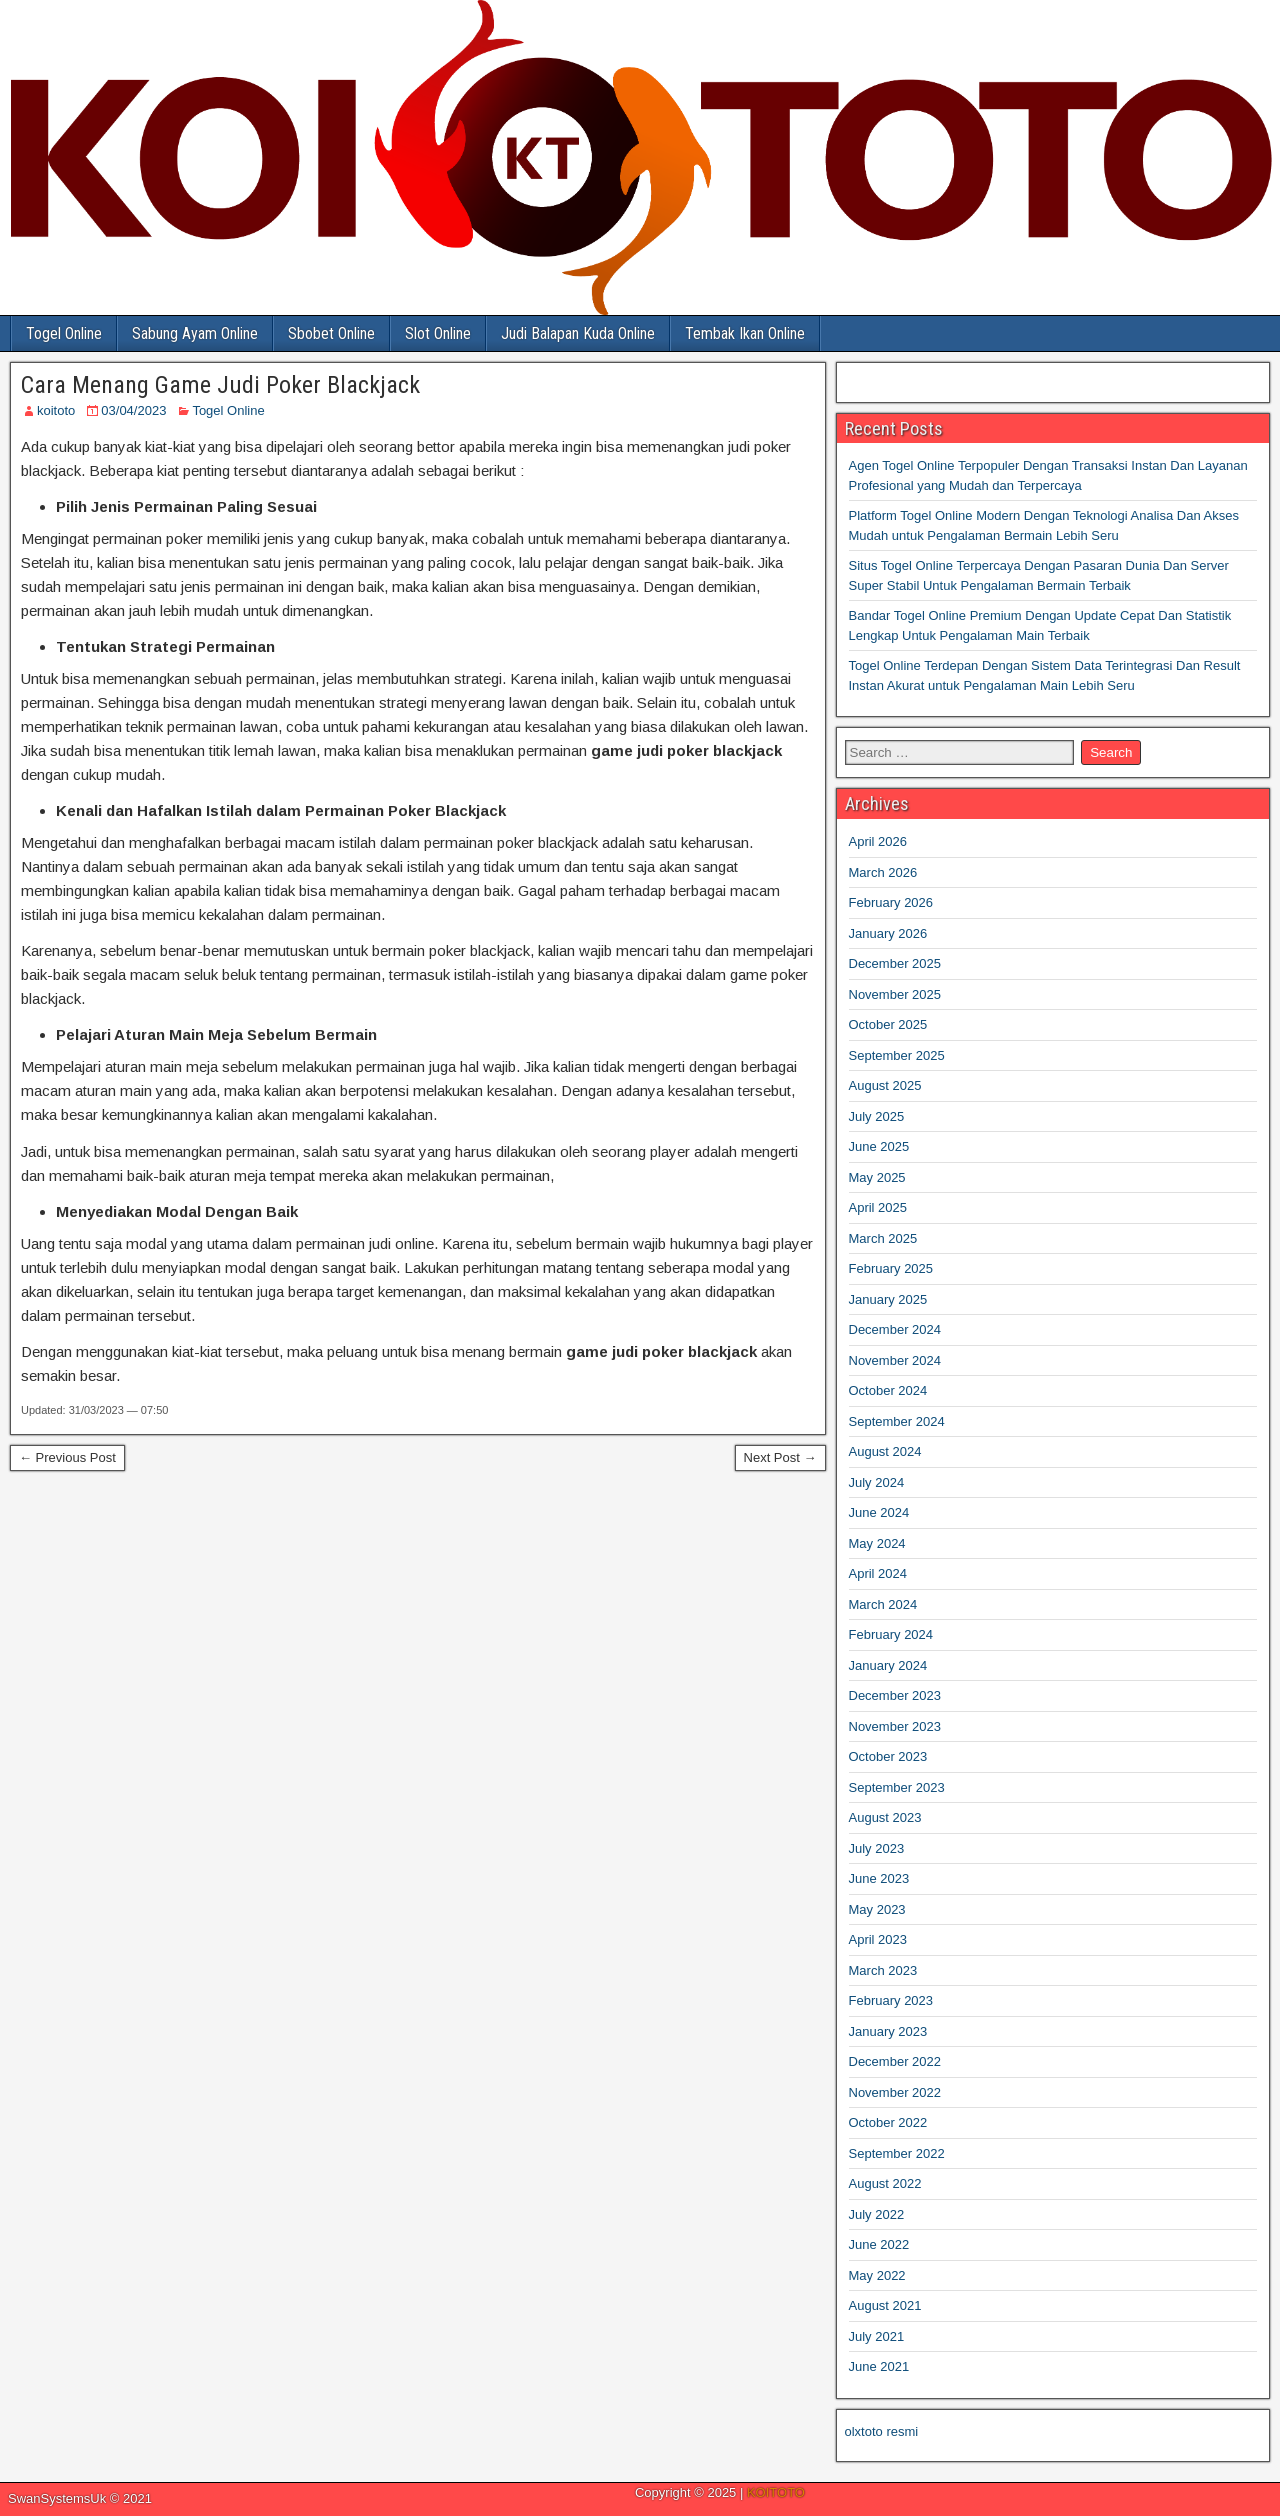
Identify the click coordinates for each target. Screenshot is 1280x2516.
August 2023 (885, 1817)
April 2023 (878, 1939)
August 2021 (885, 2305)
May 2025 (877, 1177)
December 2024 (895, 1329)
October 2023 (888, 1756)
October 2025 (888, 1024)
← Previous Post (67, 1457)
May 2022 (877, 2275)
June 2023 (879, 1878)
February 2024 (891, 1634)
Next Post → (780, 1457)
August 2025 (885, 1085)
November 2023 (895, 1726)
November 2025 (895, 994)
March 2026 (883, 872)
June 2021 (879, 2366)
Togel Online (64, 333)
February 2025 (891, 1268)
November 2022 (895, 2092)
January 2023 (888, 2031)
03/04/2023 (133, 410)
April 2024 (878, 1573)
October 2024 (888, 1390)
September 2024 (897, 1421)
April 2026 (878, 841)
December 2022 (895, 2061)
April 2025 (878, 1207)
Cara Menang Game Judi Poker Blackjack (220, 385)
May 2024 (877, 1543)
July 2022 (877, 2214)
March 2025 (883, 1238)
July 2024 (877, 1482)
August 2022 (885, 2183)
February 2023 (891, 2000)
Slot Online (438, 333)
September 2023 (897, 1787)
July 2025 (877, 1116)
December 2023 (895, 1695)
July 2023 (877, 1848)
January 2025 (888, 1299)
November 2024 (895, 1360)
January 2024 (888, 1665)
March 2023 (883, 1970)
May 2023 (877, 1909)
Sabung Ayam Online (195, 333)
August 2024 (885, 1451)
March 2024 (883, 1604)
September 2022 (897, 2153)
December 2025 (895, 963)
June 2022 (879, 2244)
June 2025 (879, 1146)
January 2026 (888, 933)
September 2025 (897, 1055)
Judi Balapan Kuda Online (578, 333)
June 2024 (879, 1512)
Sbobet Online (331, 333)
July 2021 (877, 2336)
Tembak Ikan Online (745, 333)
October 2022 (888, 2122)
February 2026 (891, 902)
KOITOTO (776, 2492)
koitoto (56, 410)
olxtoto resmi (882, 2431)
